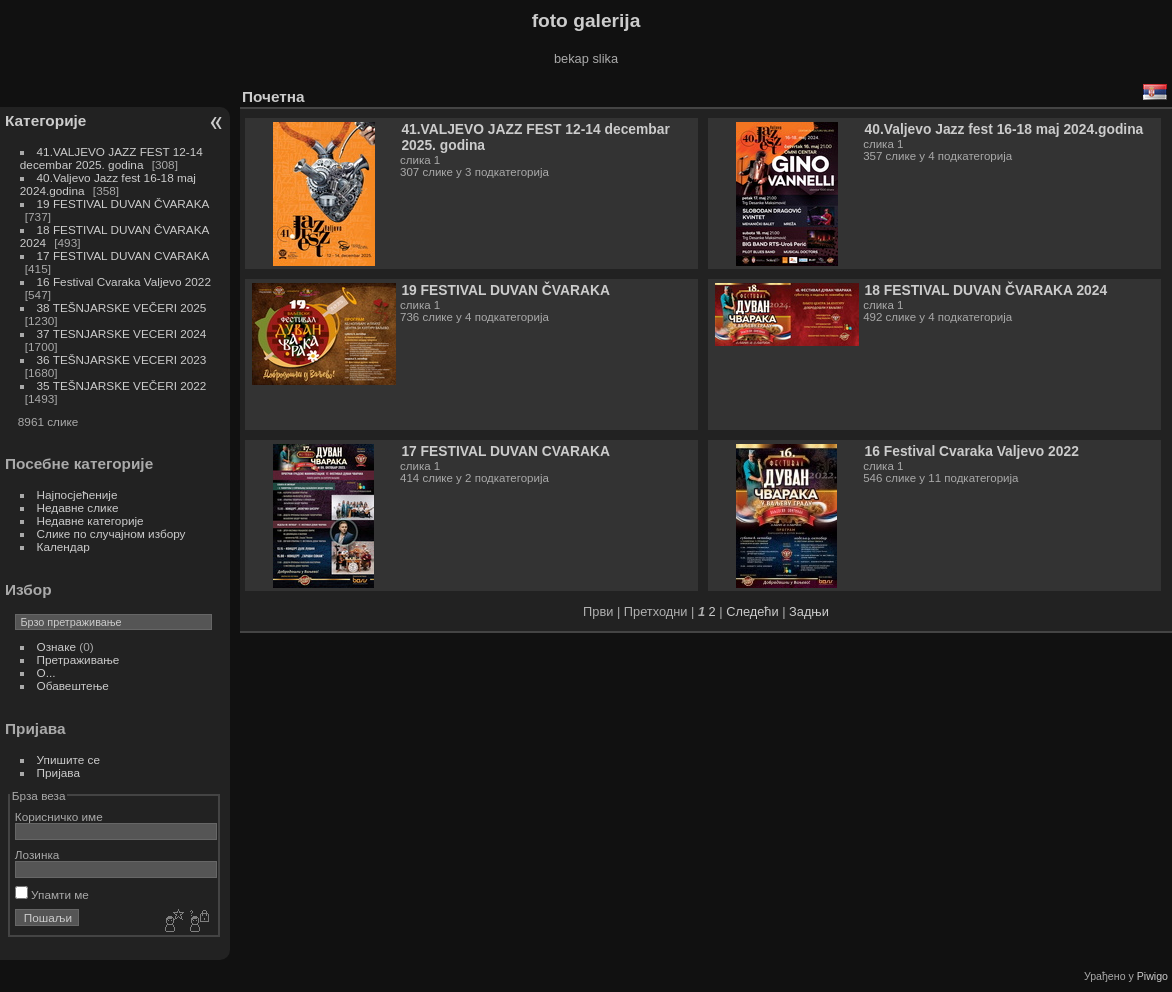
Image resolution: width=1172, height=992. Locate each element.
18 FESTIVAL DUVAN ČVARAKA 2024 (986, 290)
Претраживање (78, 659)
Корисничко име (59, 816)
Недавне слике (78, 507)
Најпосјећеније (77, 494)
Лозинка (37, 854)
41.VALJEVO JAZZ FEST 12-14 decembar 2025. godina (111, 158)
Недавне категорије (90, 520)
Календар (63, 546)
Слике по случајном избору (111, 533)
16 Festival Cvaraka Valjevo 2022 (124, 281)
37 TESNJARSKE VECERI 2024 (122, 333)
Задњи (809, 611)
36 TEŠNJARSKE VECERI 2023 (122, 359)
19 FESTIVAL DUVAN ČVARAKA (123, 203)
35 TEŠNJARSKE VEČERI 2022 (122, 385)
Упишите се (68, 759)
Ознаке (56, 646)
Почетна (273, 96)
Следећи (752, 611)
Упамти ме (52, 894)
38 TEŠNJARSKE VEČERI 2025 (122, 307)
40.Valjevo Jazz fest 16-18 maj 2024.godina (1004, 129)
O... (46, 672)
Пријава (58, 772)
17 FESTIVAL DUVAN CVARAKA (123, 255)
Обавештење (73, 685)
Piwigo (1152, 976)
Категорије (45, 120)
